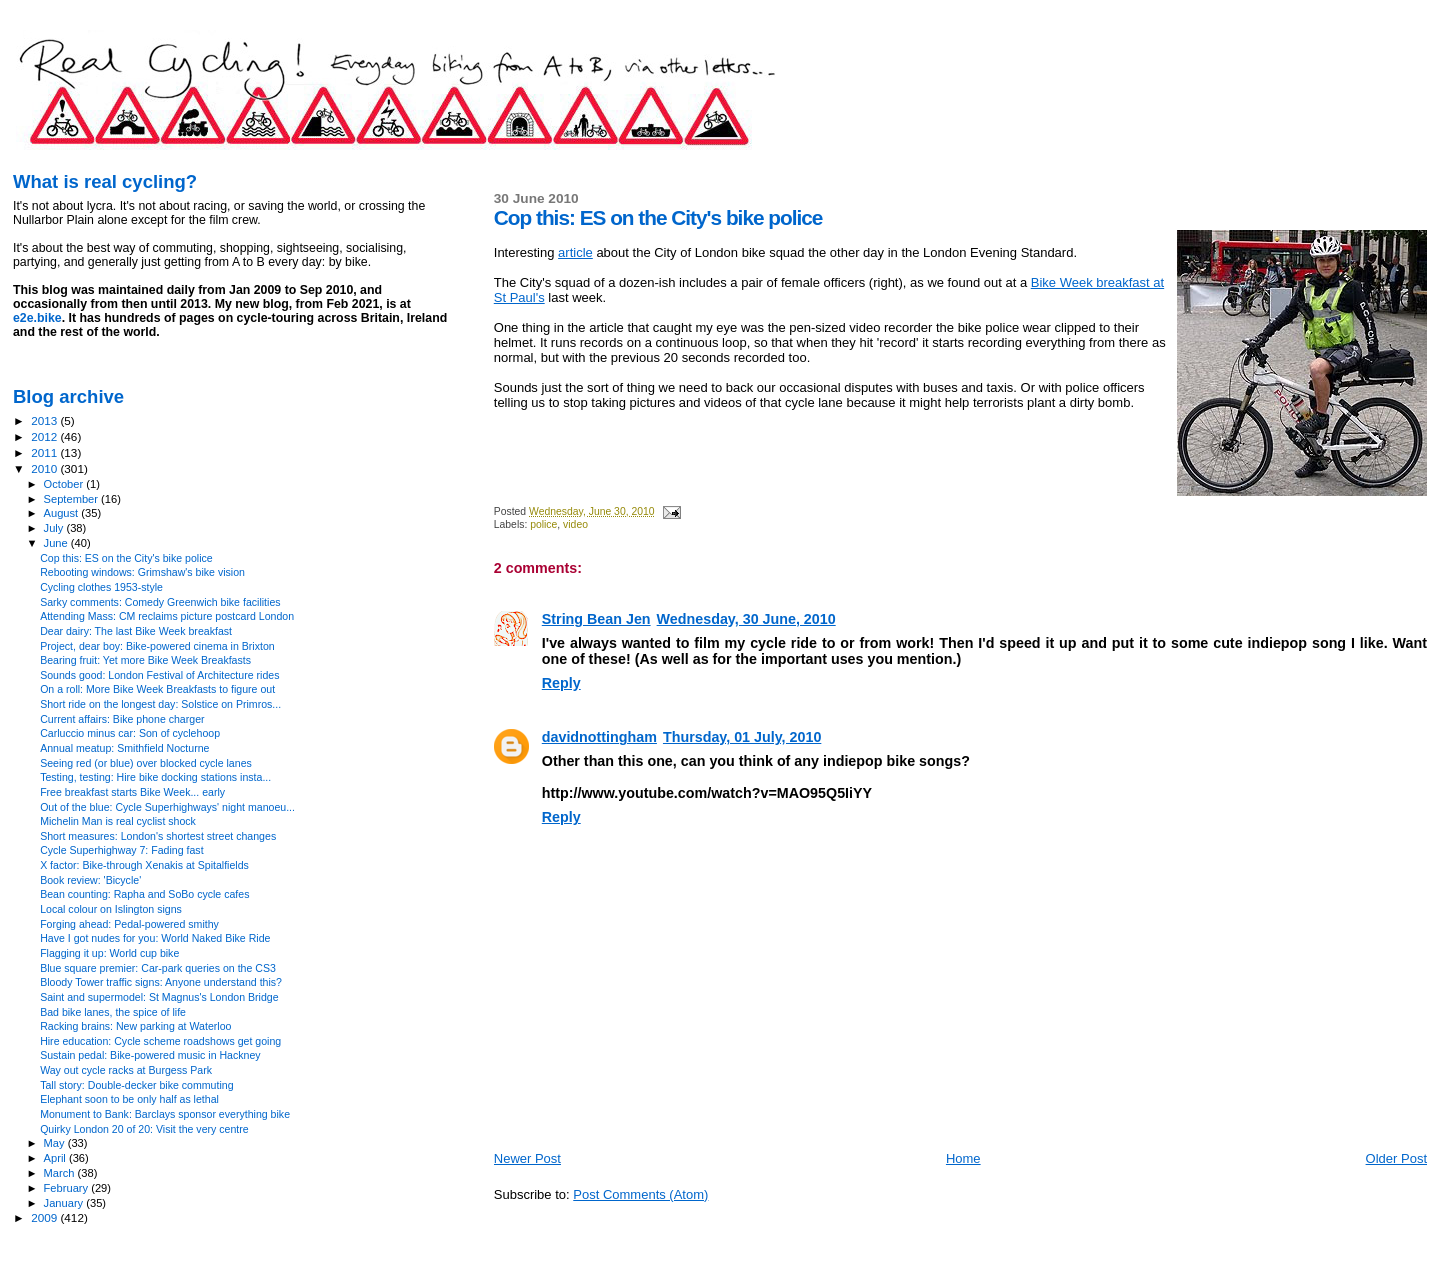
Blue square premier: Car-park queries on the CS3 (158, 968)
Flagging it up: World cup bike (109, 953)
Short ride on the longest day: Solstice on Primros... (160, 704)
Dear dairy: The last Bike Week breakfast (136, 631)
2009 (45, 1217)
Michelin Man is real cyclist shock (118, 821)
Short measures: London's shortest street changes (158, 836)
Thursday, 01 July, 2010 (742, 737)
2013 (45, 420)
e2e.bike (37, 318)
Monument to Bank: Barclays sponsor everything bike (165, 1114)
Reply (561, 683)
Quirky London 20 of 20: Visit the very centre (144, 1129)
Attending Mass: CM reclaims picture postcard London (167, 616)
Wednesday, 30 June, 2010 (746, 619)
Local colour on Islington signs (111, 909)
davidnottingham (599, 737)
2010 (45, 468)
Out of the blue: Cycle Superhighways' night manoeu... (167, 807)
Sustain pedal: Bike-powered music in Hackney (150, 1055)
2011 (45, 452)
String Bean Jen (596, 619)
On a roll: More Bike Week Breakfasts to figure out (157, 689)
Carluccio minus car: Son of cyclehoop (130, 733)
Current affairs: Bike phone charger (122, 719)
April (56, 1158)
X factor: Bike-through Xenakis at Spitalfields (144, 865)
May (56, 1143)
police (543, 524)
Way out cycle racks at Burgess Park (126, 1070)
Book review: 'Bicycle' (90, 880)
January (65, 1203)
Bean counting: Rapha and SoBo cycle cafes (144, 894)
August (63, 513)
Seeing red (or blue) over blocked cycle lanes (146, 763)
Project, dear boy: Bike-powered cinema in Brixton (157, 646)
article (575, 252)
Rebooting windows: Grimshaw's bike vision (142, 572)
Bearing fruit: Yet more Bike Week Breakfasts (145, 660)
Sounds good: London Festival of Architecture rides (159, 675)
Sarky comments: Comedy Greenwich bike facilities (160, 602)
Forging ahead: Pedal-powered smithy (129, 924)
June (57, 543)
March (61, 1173)
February (68, 1188)
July (55, 528)
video (575, 524)
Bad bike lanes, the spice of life (113, 1012)
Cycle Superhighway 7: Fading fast (121, 850)
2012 (45, 436)
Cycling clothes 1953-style (101, 587)
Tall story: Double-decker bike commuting (136, 1085)
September (73, 499)
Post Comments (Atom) (640, 1194)
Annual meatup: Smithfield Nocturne (124, 748)
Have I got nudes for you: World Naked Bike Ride (155, 938)
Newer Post (527, 1158)
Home (963, 1158)
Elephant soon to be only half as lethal (129, 1099)
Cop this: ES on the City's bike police (126, 558)
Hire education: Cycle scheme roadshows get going (160, 1041)
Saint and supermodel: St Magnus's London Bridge (159, 997)
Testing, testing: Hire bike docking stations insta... (155, 777)
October (65, 484)
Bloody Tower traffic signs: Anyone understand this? (161, 982)
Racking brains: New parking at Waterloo (135, 1026)
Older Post (1396, 1158)
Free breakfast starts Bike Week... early (132, 792)
